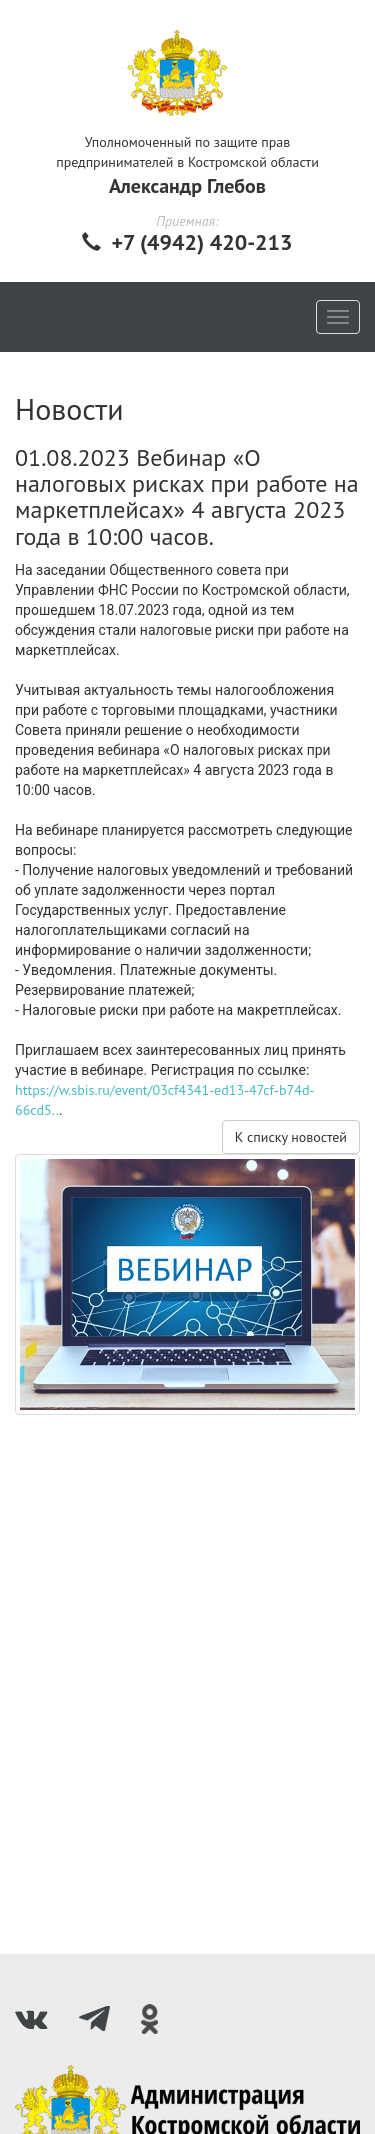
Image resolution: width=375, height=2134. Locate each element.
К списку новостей (291, 1137)
